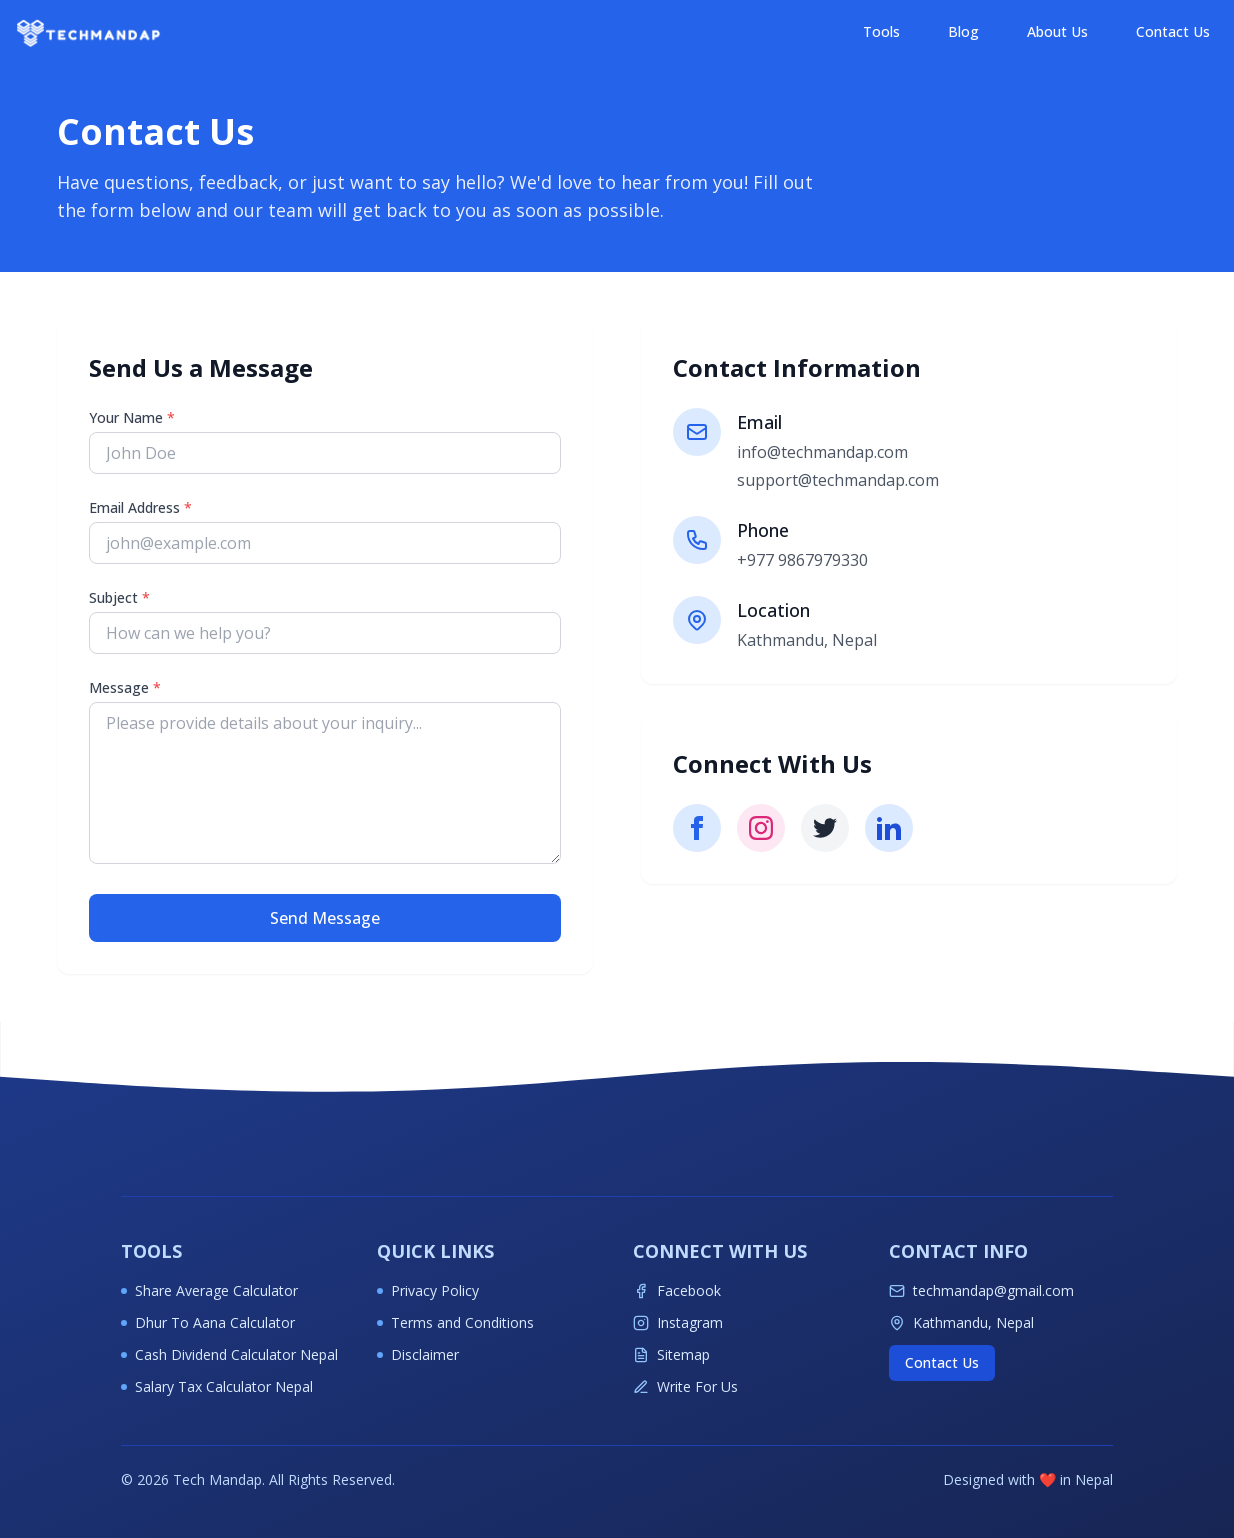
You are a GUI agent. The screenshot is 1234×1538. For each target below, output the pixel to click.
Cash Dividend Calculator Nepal (229, 1354)
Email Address (140, 507)
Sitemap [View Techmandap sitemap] (671, 1354)
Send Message (325, 918)
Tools (881, 31)
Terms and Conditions (455, 1322)
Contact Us (1173, 31)
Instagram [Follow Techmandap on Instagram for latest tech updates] (678, 1322)
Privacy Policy (428, 1290)
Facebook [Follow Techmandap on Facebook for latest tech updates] (677, 1290)
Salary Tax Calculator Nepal (217, 1386)
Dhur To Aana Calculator (208, 1322)
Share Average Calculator (209, 1290)
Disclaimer (418, 1354)
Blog (963, 31)
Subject (119, 597)
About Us (1057, 31)
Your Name (132, 417)
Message (125, 687)
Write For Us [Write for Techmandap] (685, 1386)
